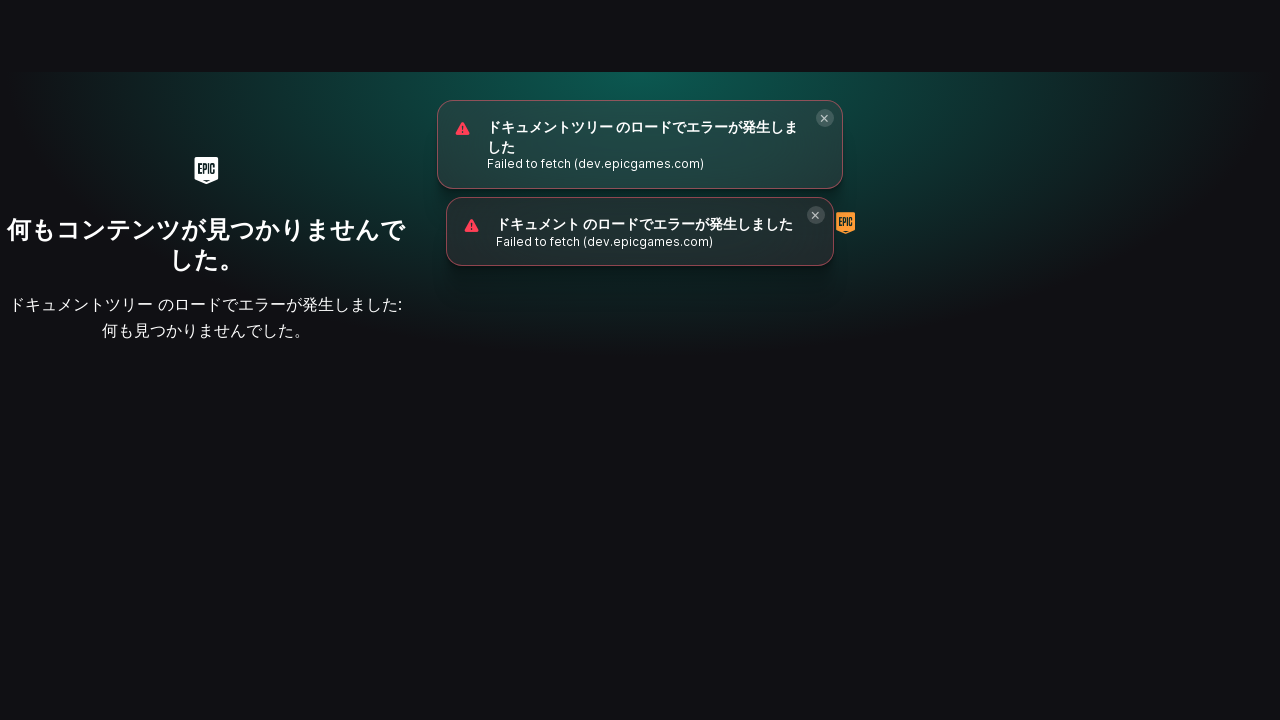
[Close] (825, 118)
